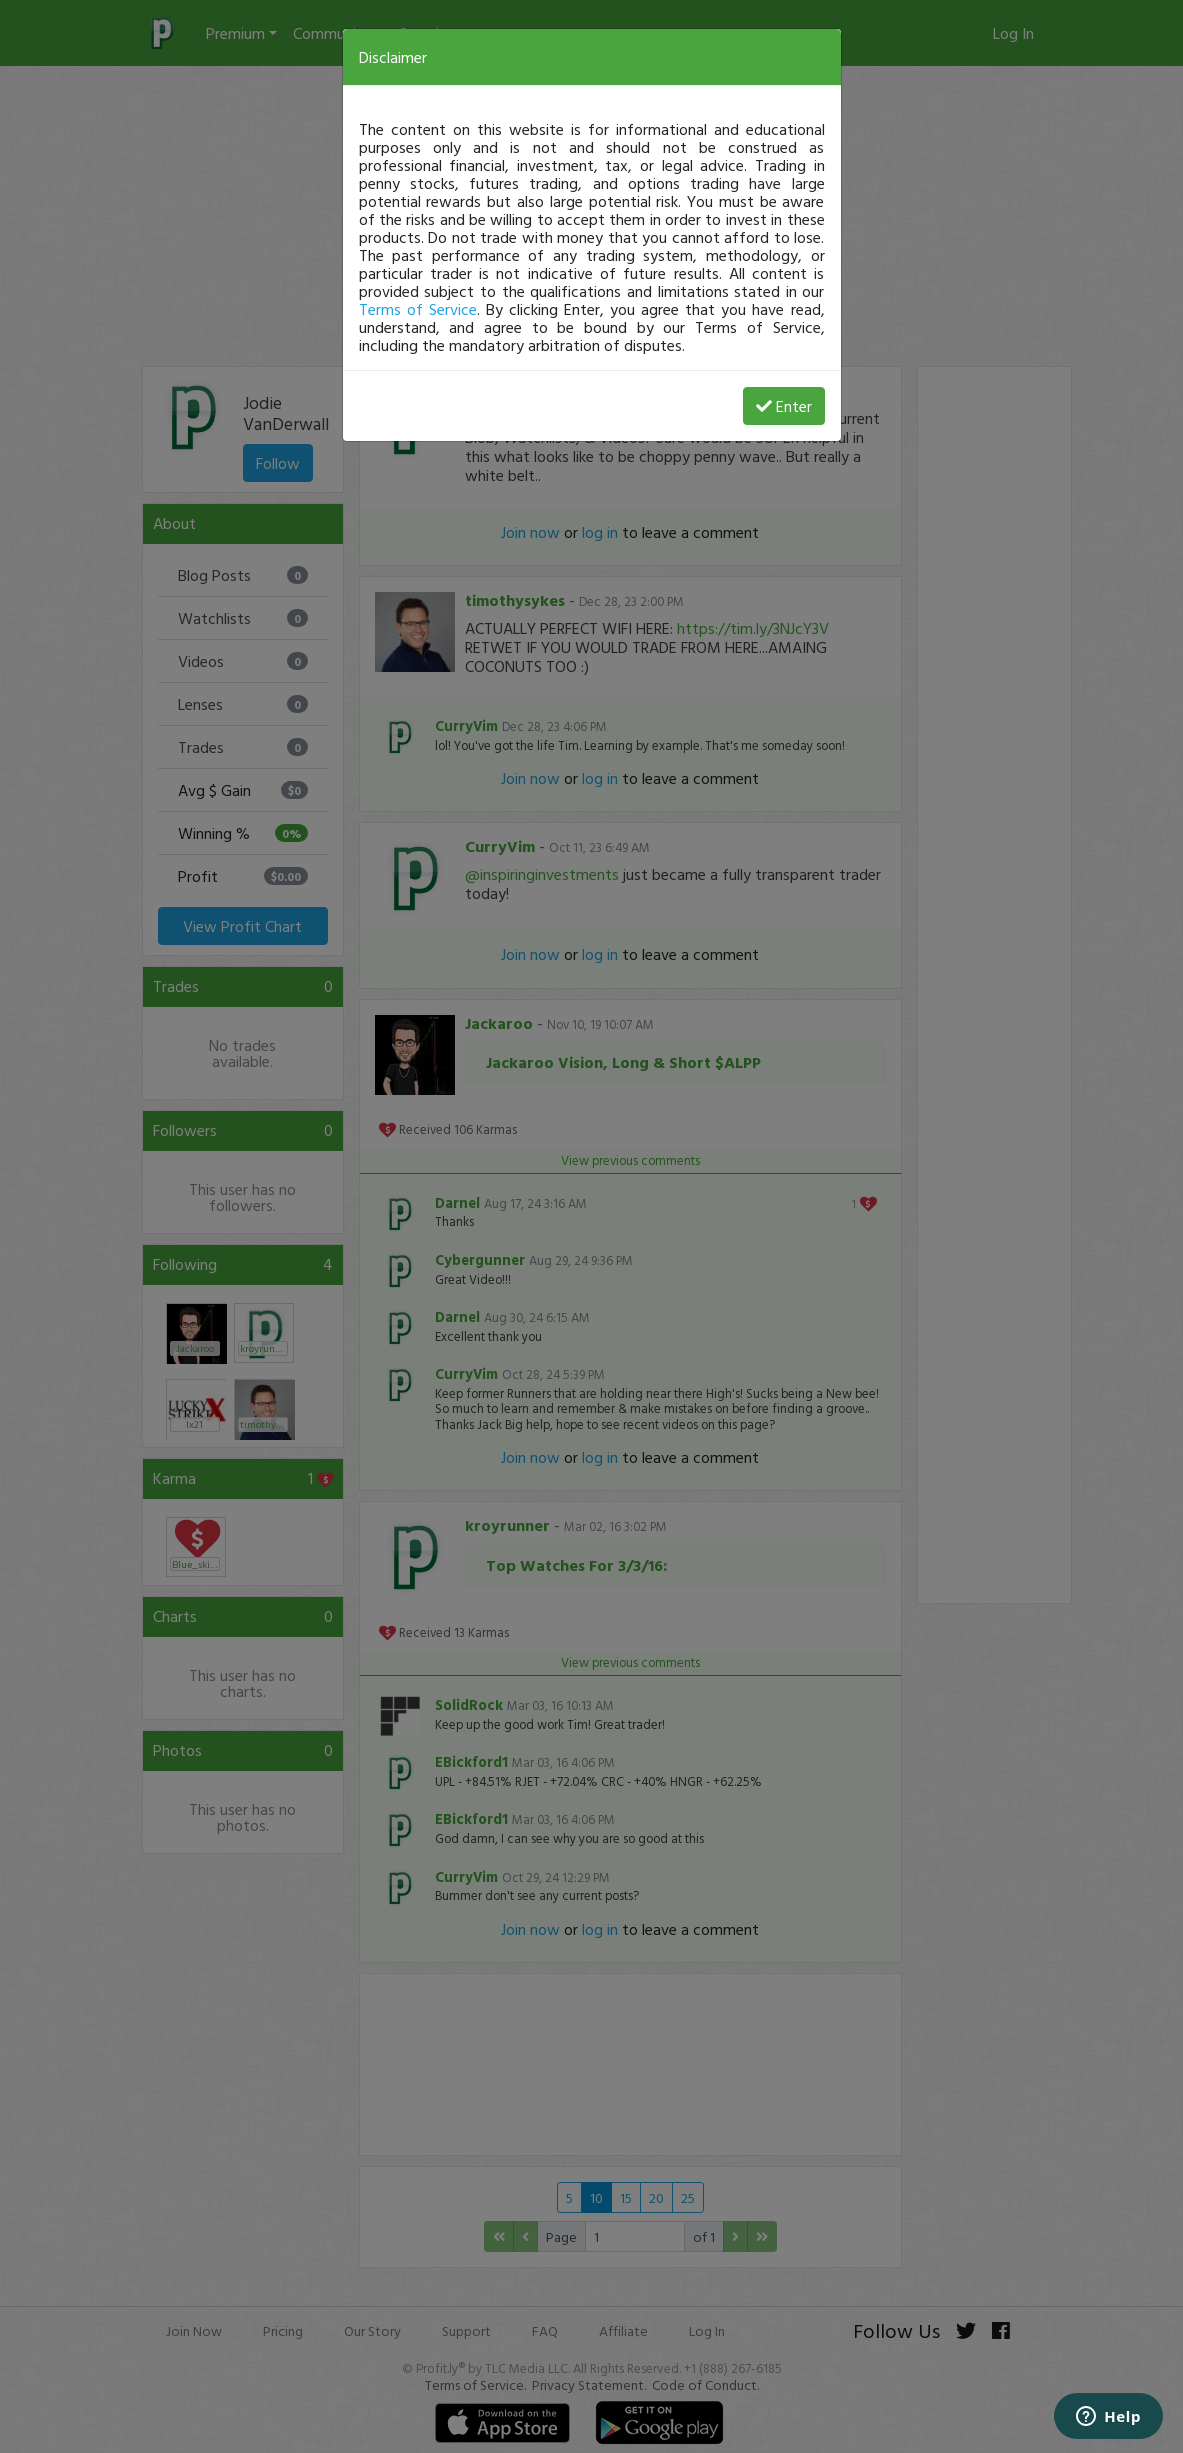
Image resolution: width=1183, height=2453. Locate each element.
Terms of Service (418, 309)
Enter (784, 406)
